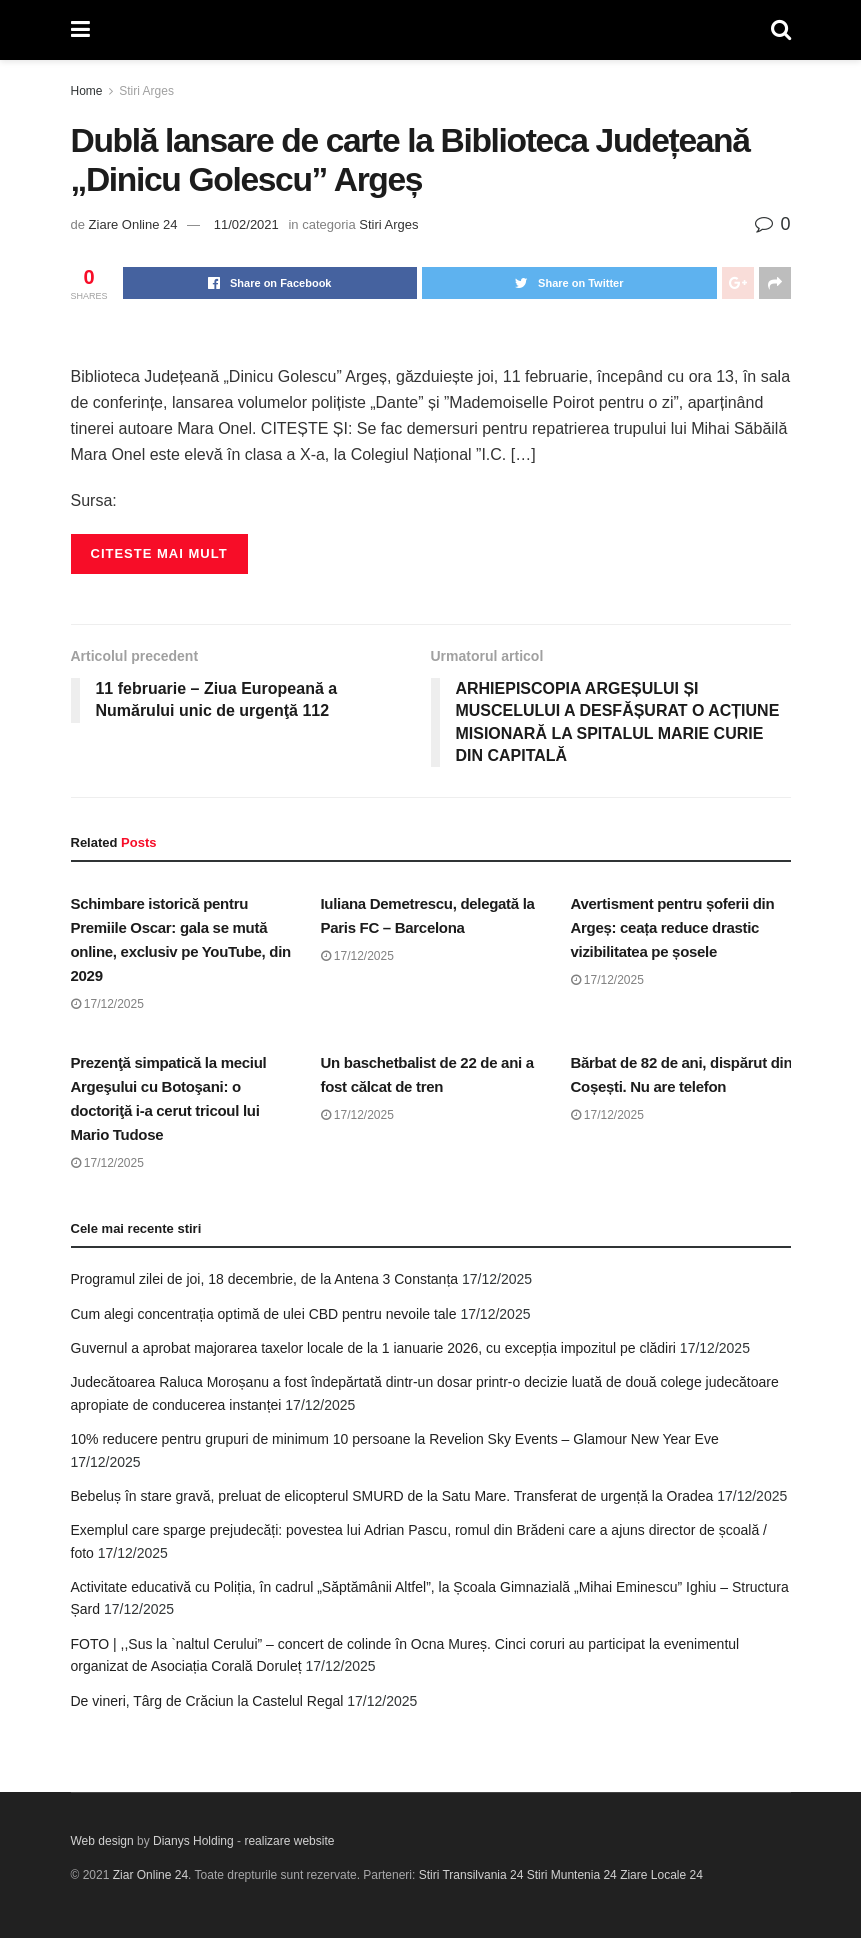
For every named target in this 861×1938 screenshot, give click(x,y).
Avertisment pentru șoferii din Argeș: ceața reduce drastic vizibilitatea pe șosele (673, 927)
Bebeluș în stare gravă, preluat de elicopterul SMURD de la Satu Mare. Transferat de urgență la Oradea (392, 1496)
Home (87, 91)
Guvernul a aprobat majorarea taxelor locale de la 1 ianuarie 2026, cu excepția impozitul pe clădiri (373, 1348)
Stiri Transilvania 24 (471, 1875)
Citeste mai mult (159, 553)
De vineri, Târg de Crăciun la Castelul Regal (207, 1701)
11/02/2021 (246, 224)
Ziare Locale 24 (661, 1875)
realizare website (289, 1841)
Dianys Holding (193, 1841)
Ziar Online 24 (150, 1875)
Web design (102, 1841)
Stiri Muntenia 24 (572, 1875)
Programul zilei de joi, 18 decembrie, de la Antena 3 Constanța (265, 1279)
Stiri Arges (146, 91)
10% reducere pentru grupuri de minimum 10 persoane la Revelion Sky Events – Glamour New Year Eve (395, 1439)
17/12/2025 (107, 1004)
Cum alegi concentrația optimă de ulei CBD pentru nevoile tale (264, 1314)
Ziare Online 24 (133, 224)
